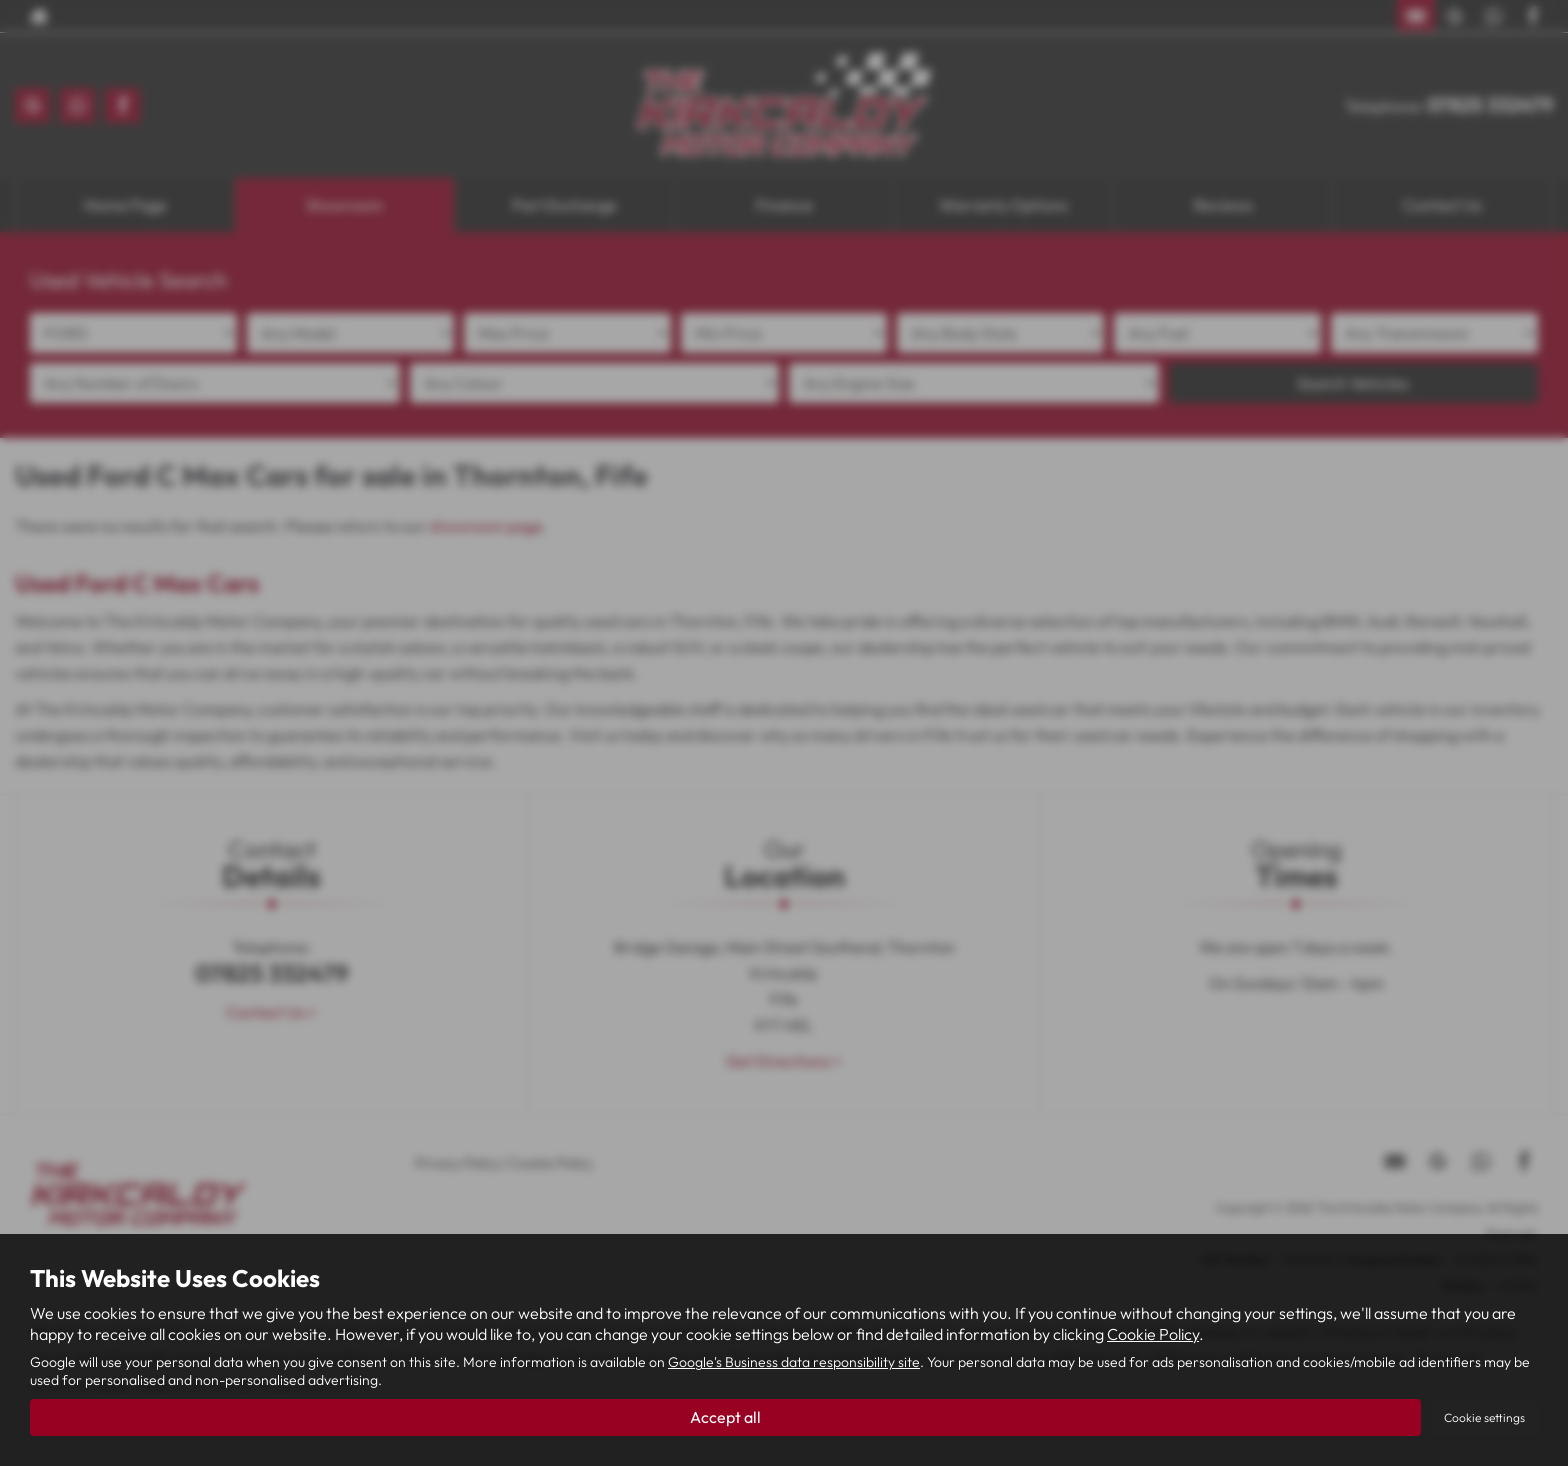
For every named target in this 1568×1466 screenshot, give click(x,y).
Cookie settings (1484, 1417)
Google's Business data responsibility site (794, 1362)
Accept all (725, 1417)
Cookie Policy (1153, 1333)
